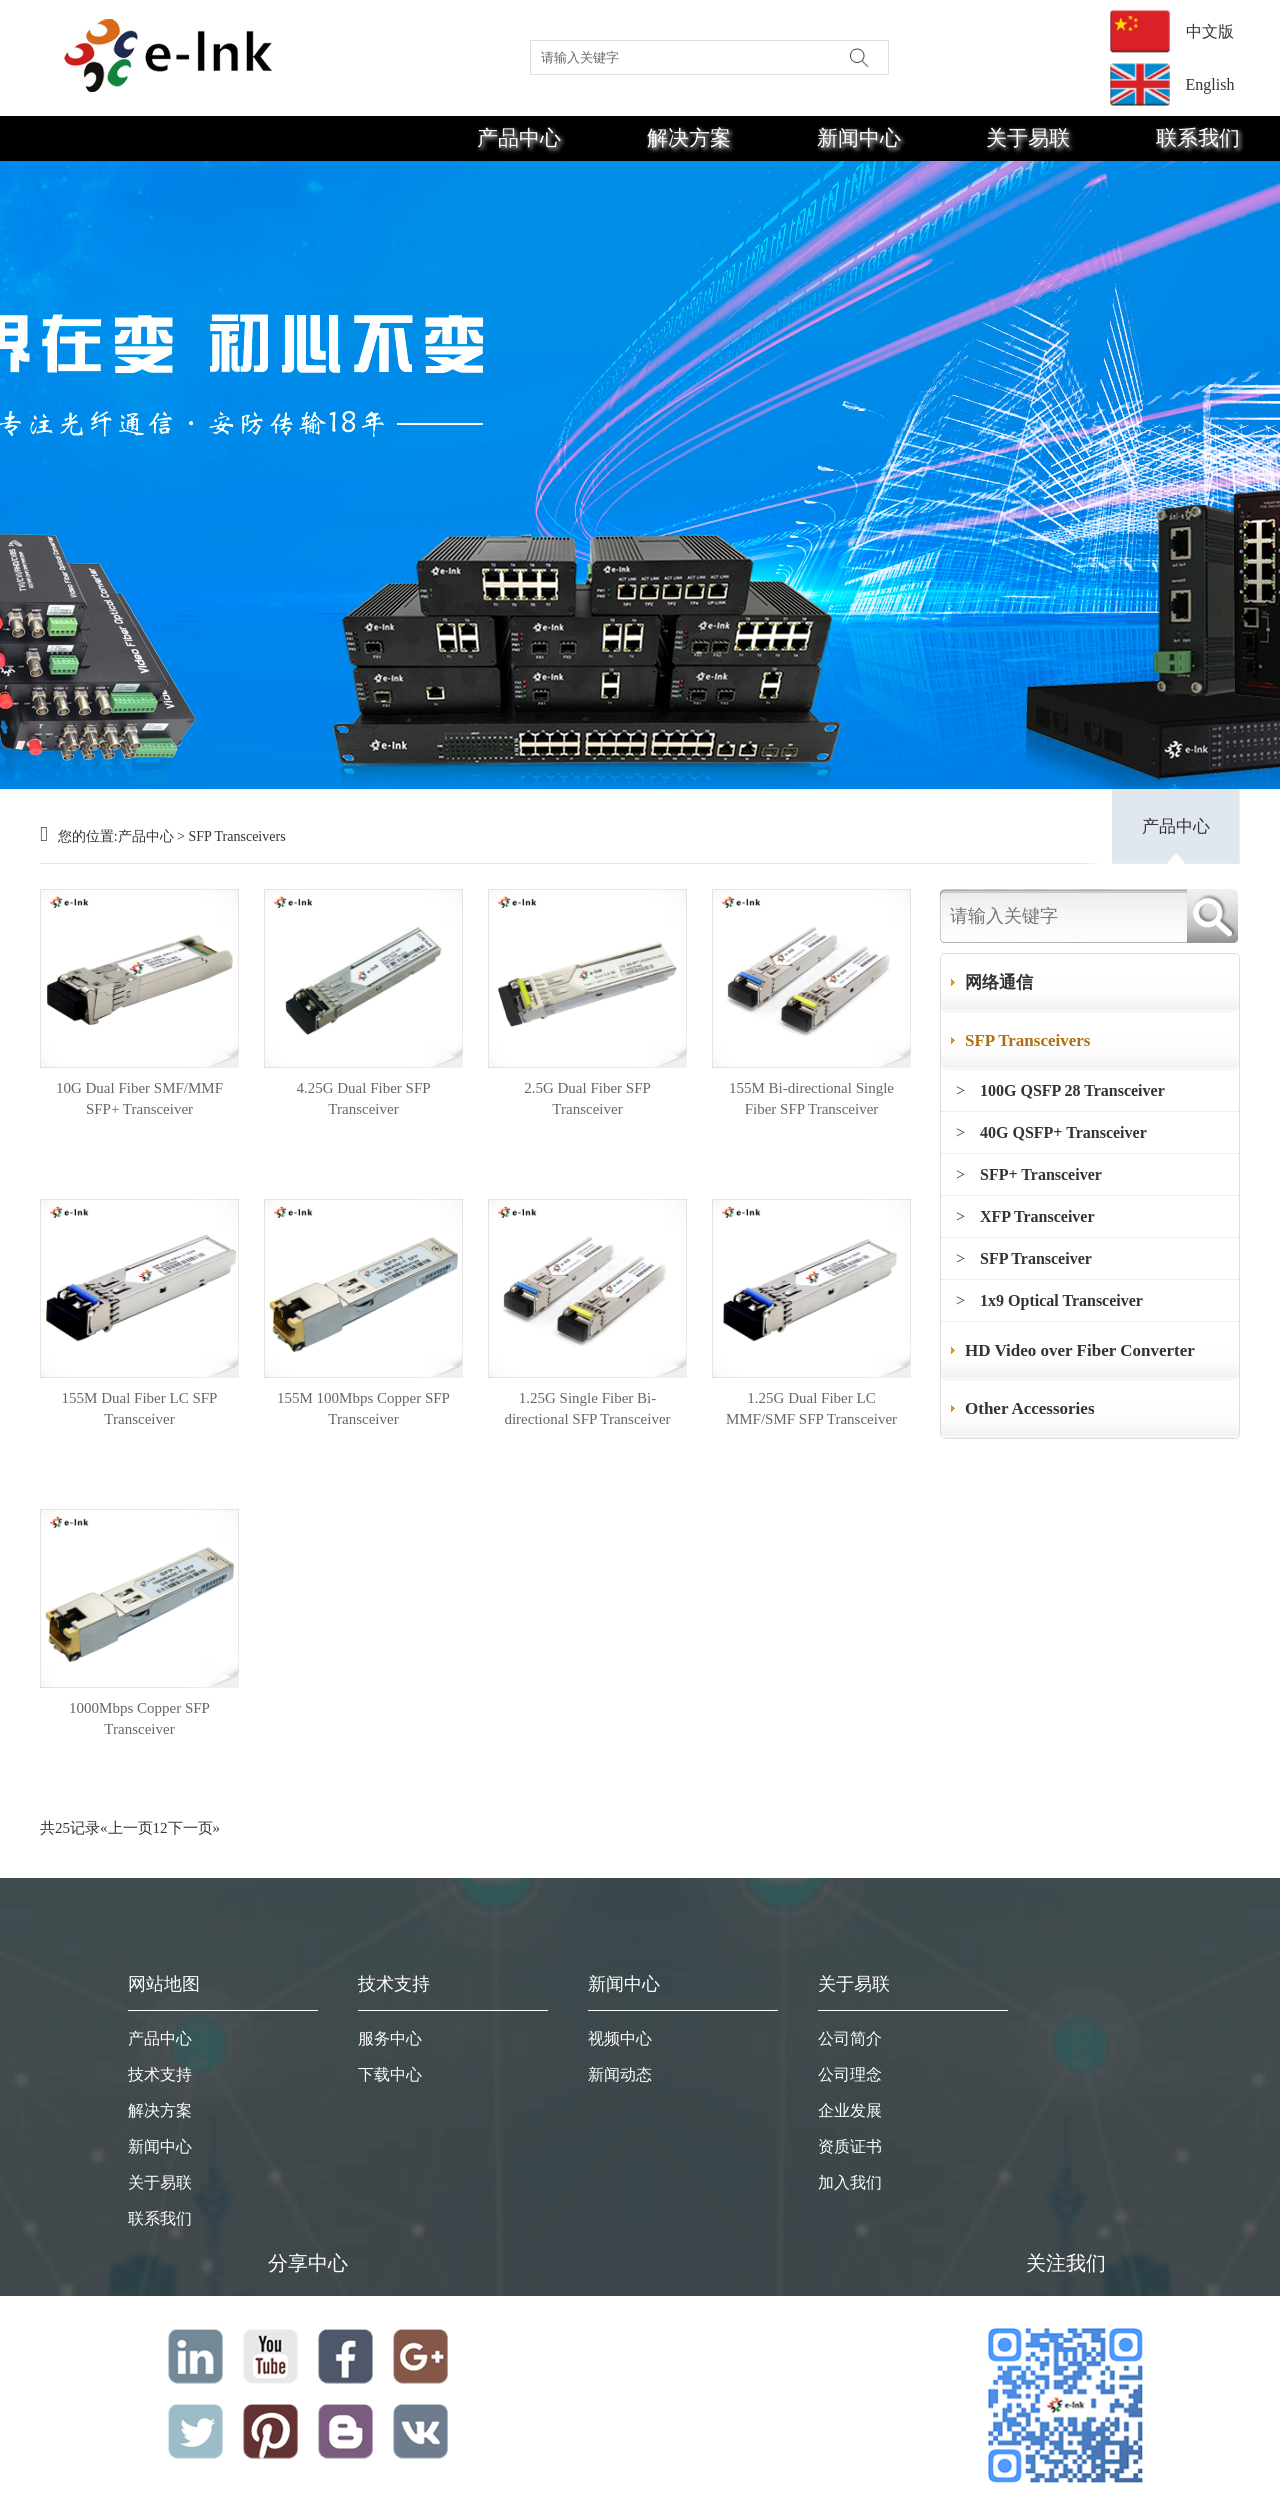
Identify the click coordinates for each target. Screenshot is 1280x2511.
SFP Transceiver (1036, 1258)
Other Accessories (1030, 1408)
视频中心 (620, 2038)
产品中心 (519, 138)
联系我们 (1198, 138)
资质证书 (850, 2146)
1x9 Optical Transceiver (1061, 1300)
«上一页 (126, 1828)
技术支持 (160, 2074)
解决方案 (689, 138)
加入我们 (850, 2182)
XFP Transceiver (1037, 1216)
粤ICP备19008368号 (1065, 2501)
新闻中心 (859, 138)
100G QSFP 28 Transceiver (1072, 1090)
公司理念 (850, 2074)
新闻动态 (620, 2074)
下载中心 (390, 2074)
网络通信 (999, 982)
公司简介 (850, 2038)
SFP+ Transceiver (1041, 1174)
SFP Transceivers (236, 836)
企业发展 (850, 2110)
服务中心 (390, 2038)
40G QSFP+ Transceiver (1063, 1132)
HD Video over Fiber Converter (1080, 1350)
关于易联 (1028, 138)
